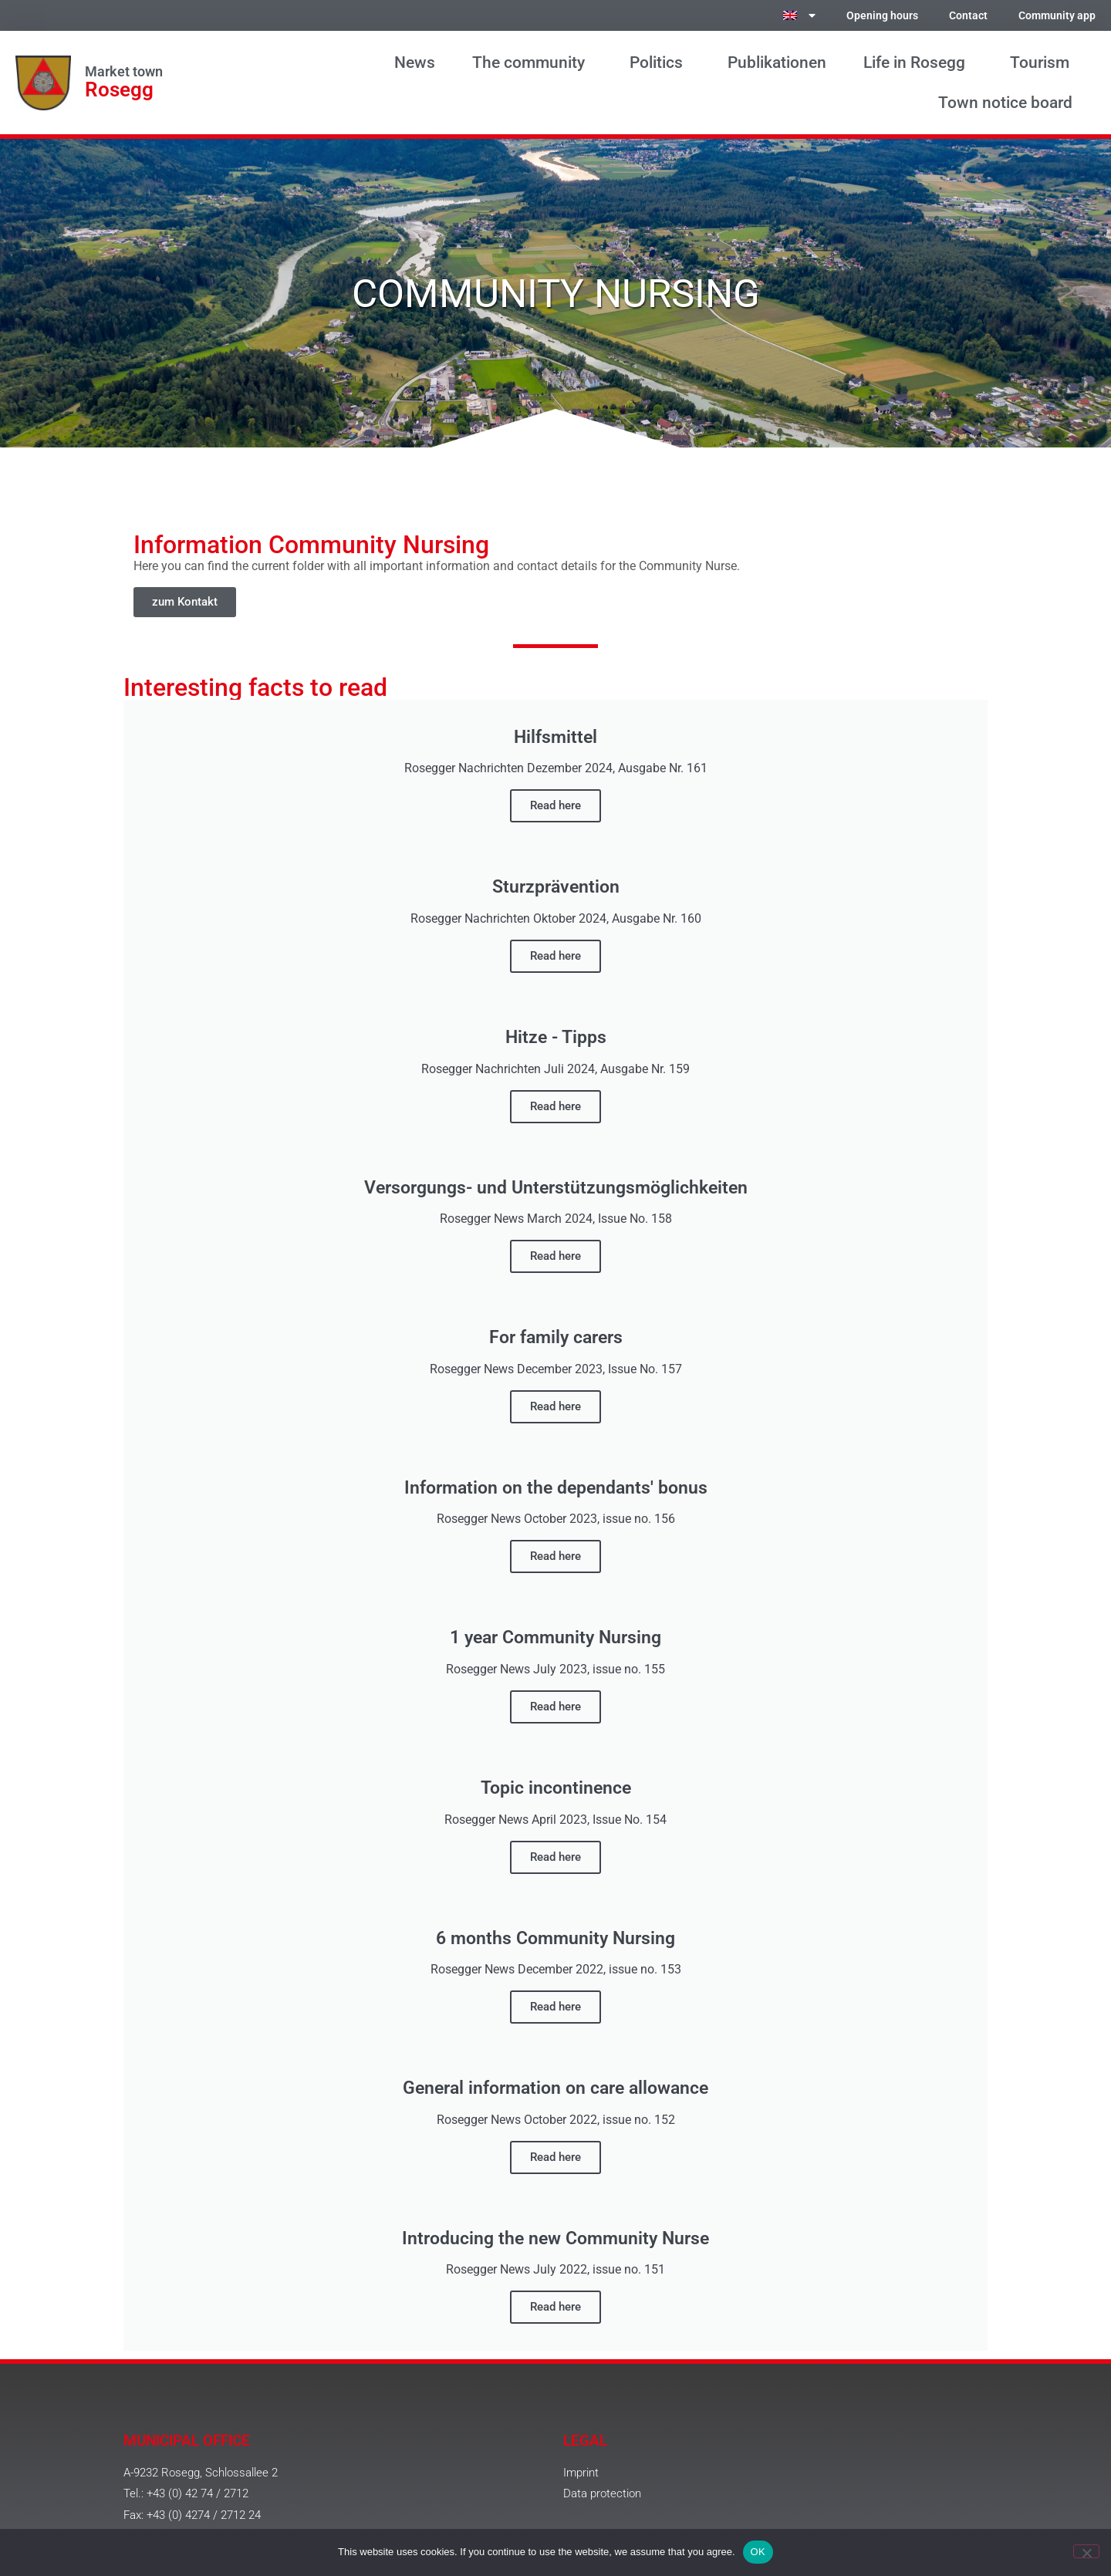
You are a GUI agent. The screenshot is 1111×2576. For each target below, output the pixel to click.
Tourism (1043, 62)
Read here (555, 805)
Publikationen (777, 62)
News (414, 62)
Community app (1057, 15)
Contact (968, 15)
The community (532, 62)
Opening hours (882, 15)
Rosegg (119, 89)
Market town (124, 71)
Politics (660, 62)
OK (758, 2551)
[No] (1086, 2551)
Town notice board (1009, 102)
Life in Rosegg (918, 62)
